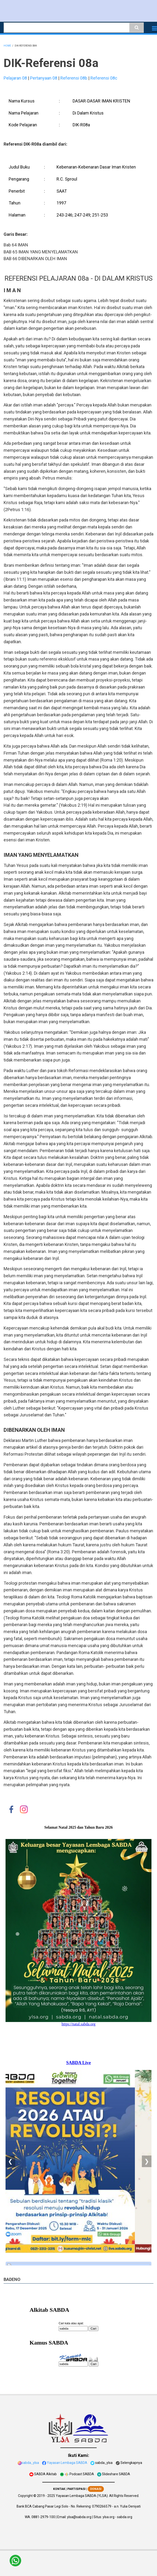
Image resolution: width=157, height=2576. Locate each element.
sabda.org (124, 2517)
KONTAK (59, 2489)
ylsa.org (108, 2517)
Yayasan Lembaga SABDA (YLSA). (82, 2496)
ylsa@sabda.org (79, 2517)
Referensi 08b (74, 78)
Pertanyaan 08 (44, 78)
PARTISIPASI (76, 2489)
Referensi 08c (103, 78)
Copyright (25, 2496)
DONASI (95, 2489)
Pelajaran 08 (16, 78)
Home (7, 45)
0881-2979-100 (43, 2517)
